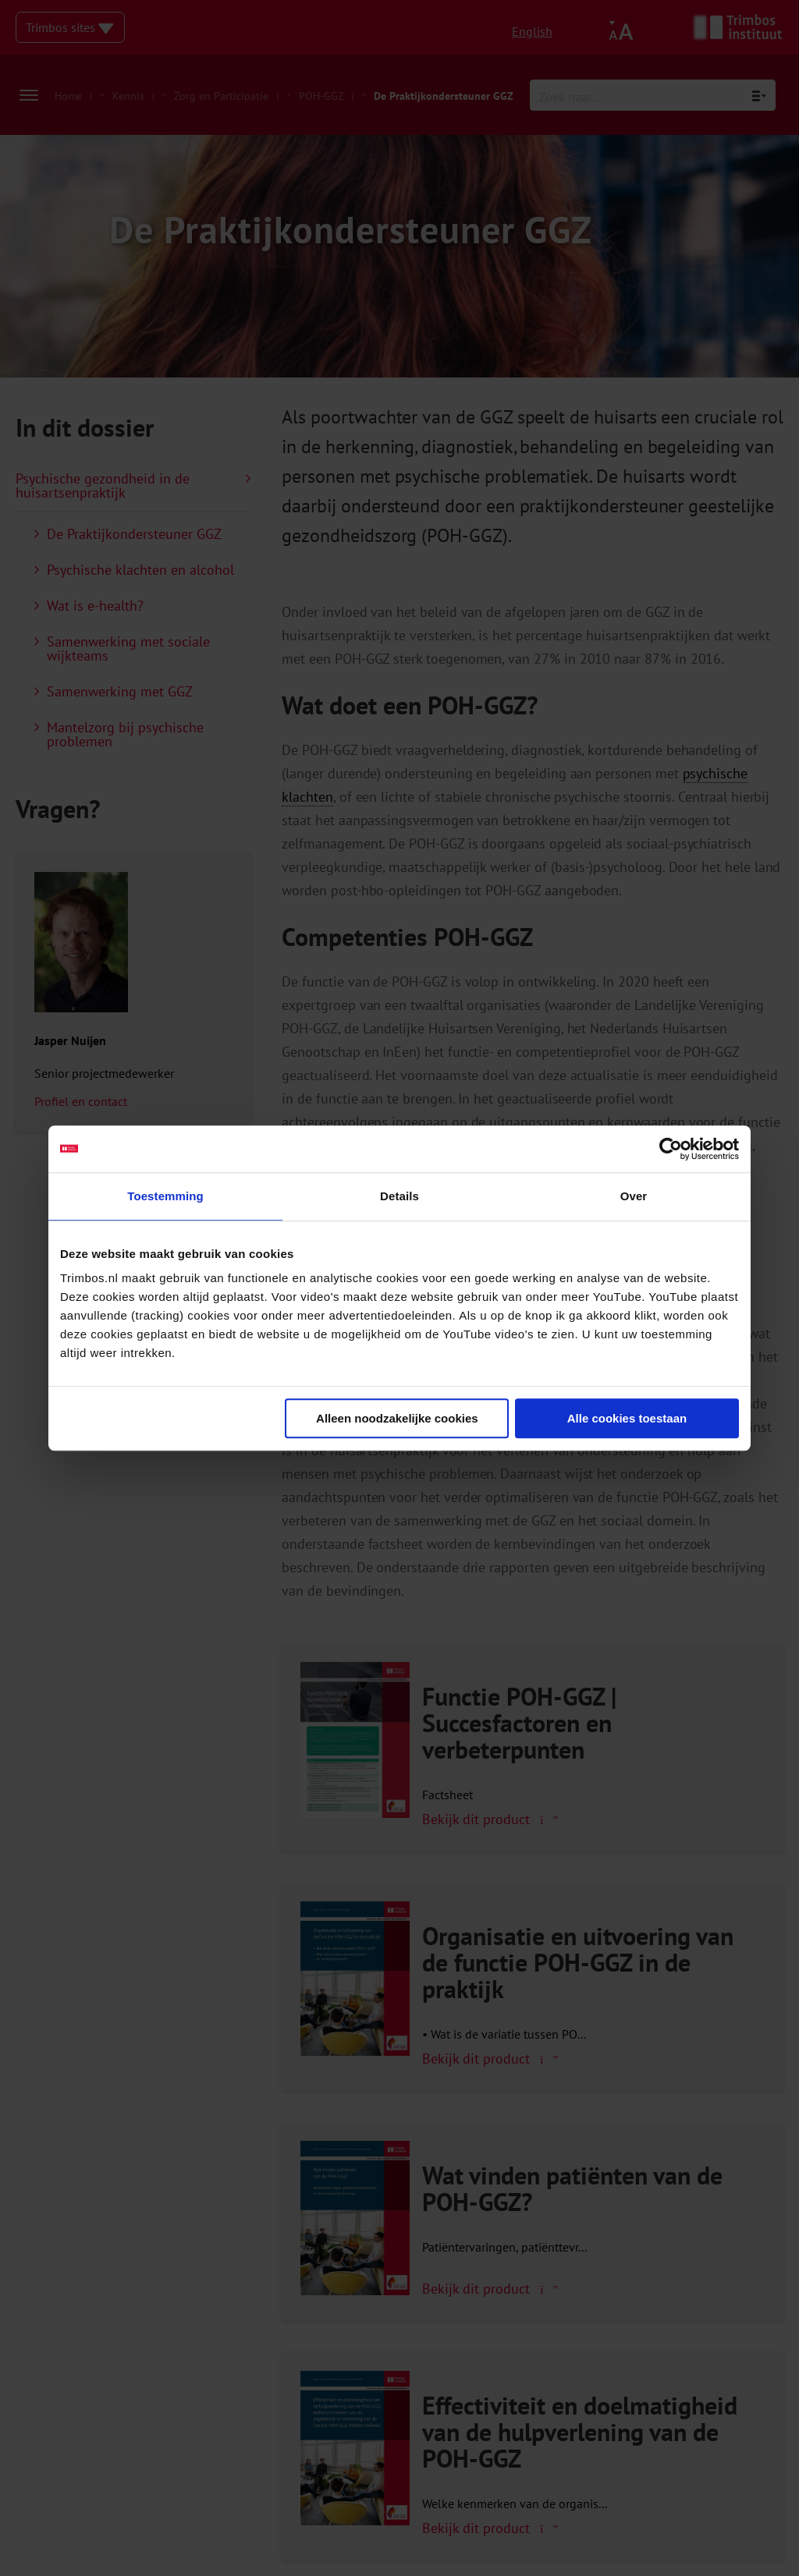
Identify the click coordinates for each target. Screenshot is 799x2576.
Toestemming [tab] (165, 1196)
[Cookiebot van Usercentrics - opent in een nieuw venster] (670, 1148)
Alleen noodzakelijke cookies (397, 1418)
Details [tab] (399, 1196)
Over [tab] (634, 1196)
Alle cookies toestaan (627, 1418)
